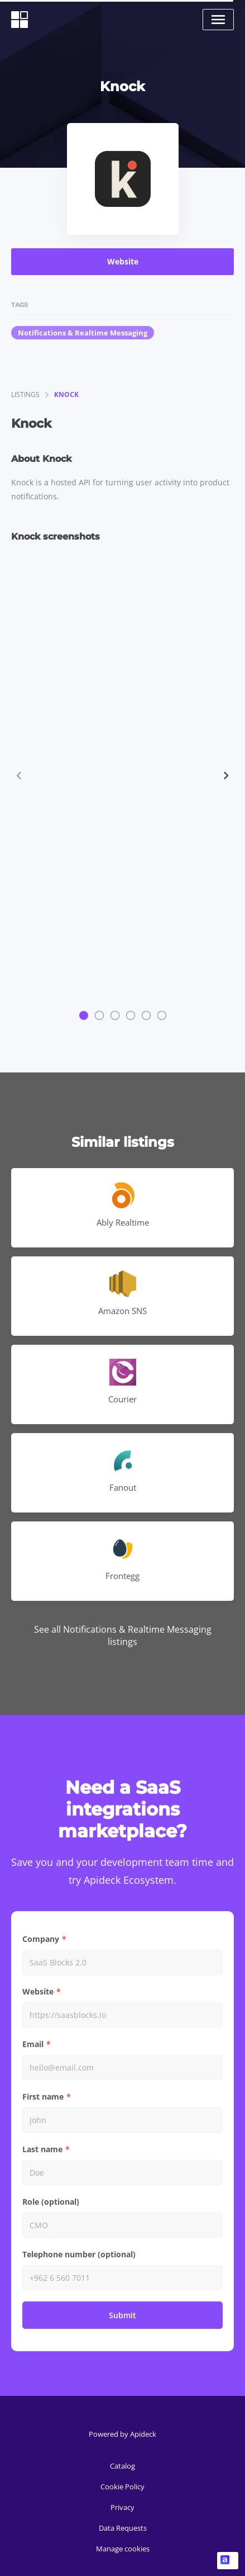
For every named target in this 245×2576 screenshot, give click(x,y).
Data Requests (123, 2528)
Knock (66, 394)
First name (43, 2096)
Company (40, 1939)
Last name (42, 2149)
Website (122, 261)
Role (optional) (50, 2201)
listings (25, 394)
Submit (122, 2315)
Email (33, 2044)
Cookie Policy (122, 2487)
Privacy (122, 2507)
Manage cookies (123, 2549)
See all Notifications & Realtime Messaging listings (123, 1635)
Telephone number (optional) (79, 2254)
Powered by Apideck (122, 2434)
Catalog (122, 2466)
